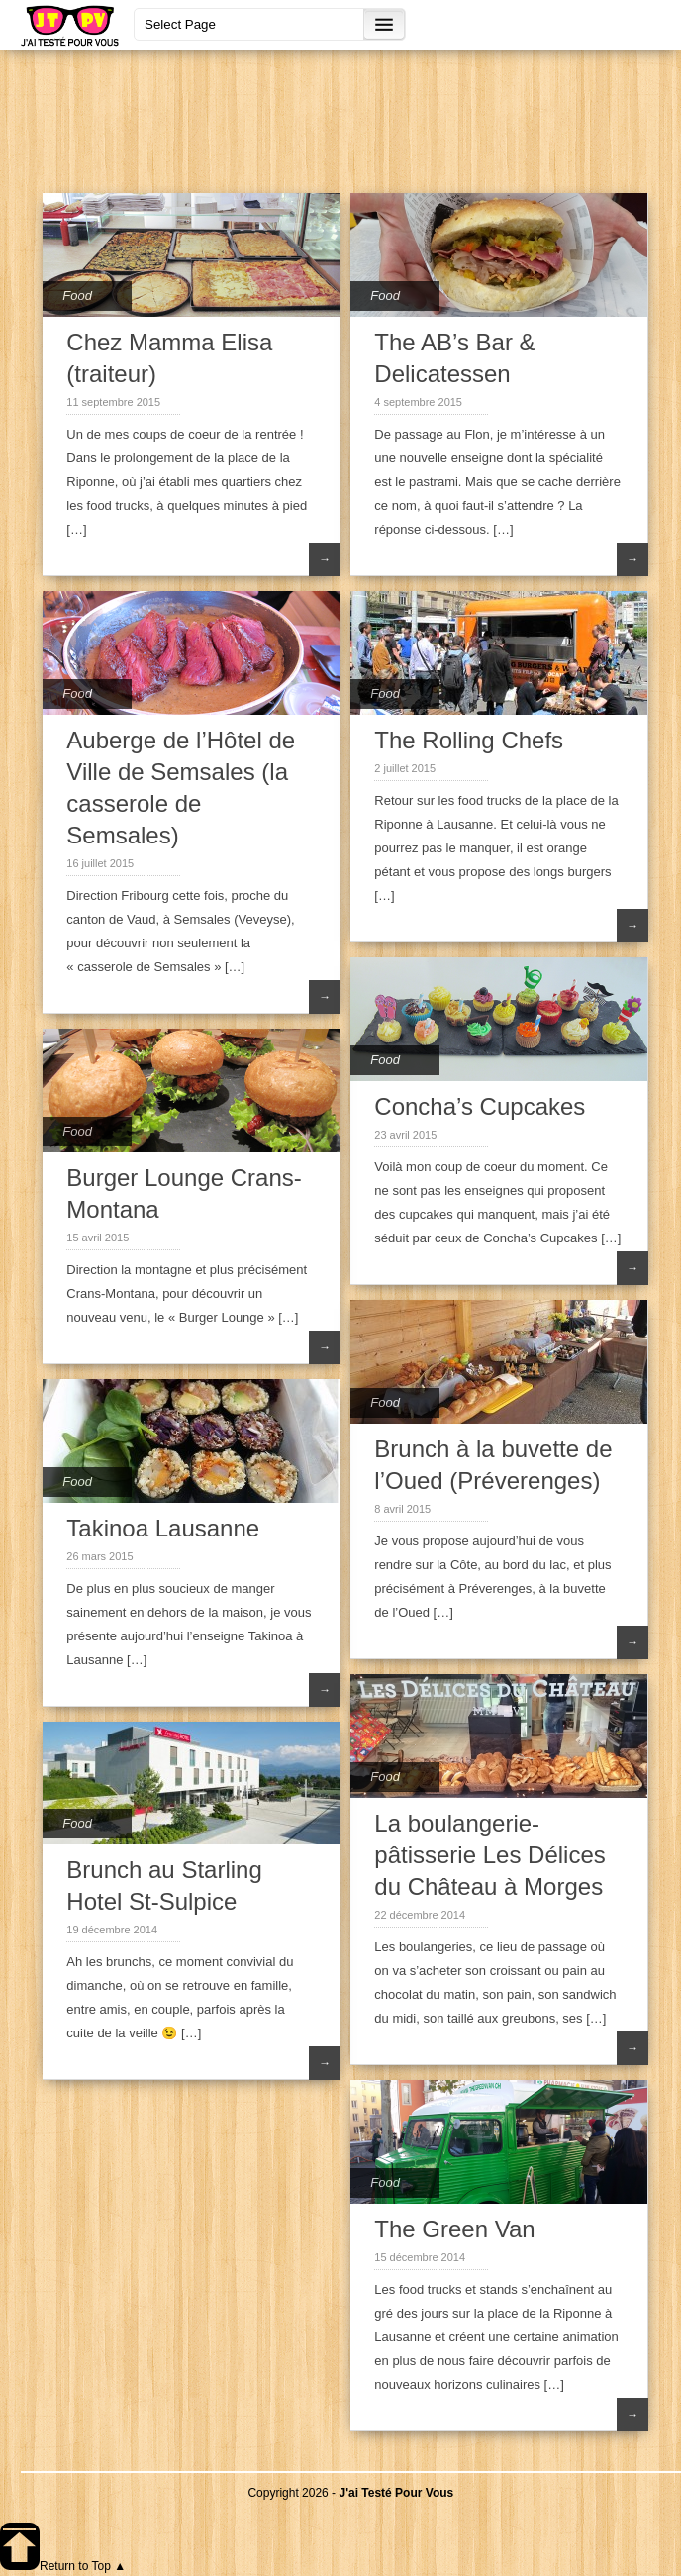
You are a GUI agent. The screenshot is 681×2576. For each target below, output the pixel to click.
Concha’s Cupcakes (479, 1106)
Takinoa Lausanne (162, 1528)
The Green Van (454, 2229)
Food (77, 295)
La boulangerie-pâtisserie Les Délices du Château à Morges (489, 1855)
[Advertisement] (351, 118)
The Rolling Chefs (468, 740)
